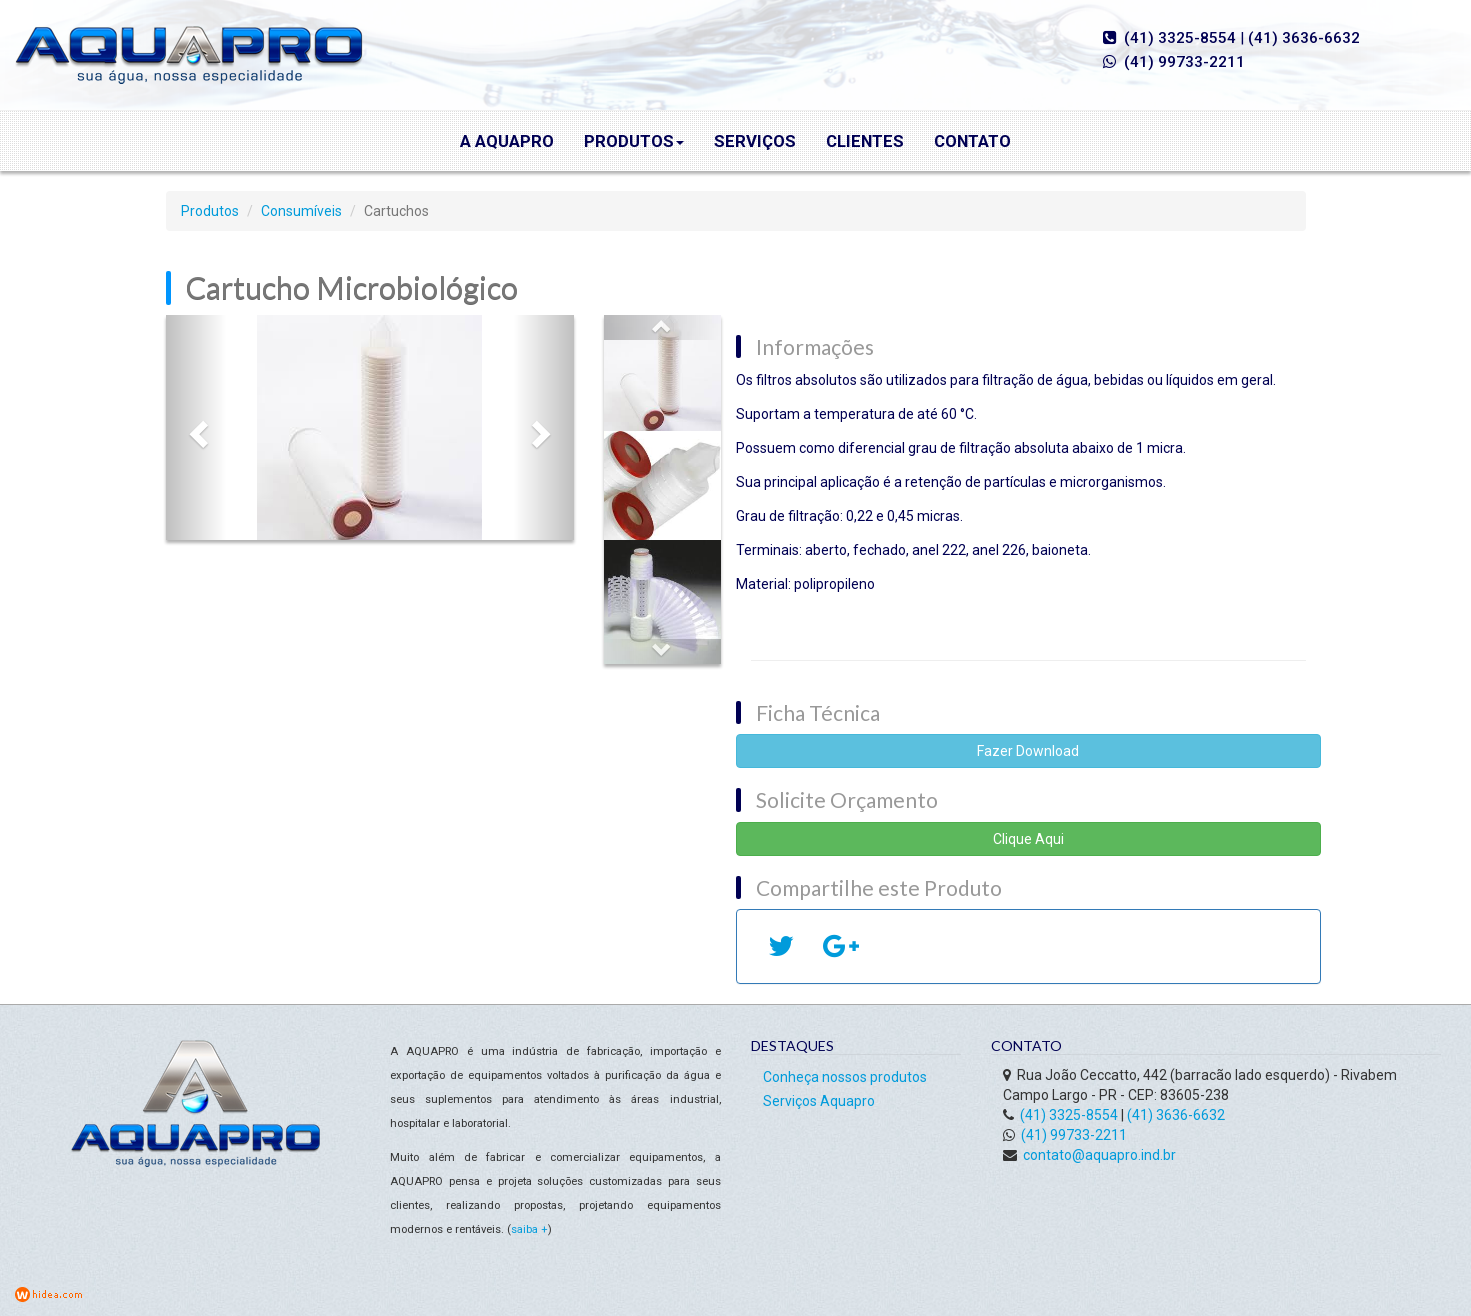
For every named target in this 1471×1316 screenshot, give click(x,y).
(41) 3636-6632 (1304, 38)
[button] (196, 427)
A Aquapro (507, 141)
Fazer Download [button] (1028, 751)
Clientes (865, 141)
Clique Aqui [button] (1028, 839)
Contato (972, 141)
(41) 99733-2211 (1184, 62)
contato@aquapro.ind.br (1099, 1155)
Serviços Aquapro (819, 1101)
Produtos (634, 141)
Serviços (755, 141)
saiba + (529, 1229)
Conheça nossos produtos (845, 1077)
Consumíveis (301, 211)
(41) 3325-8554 (1180, 38)
